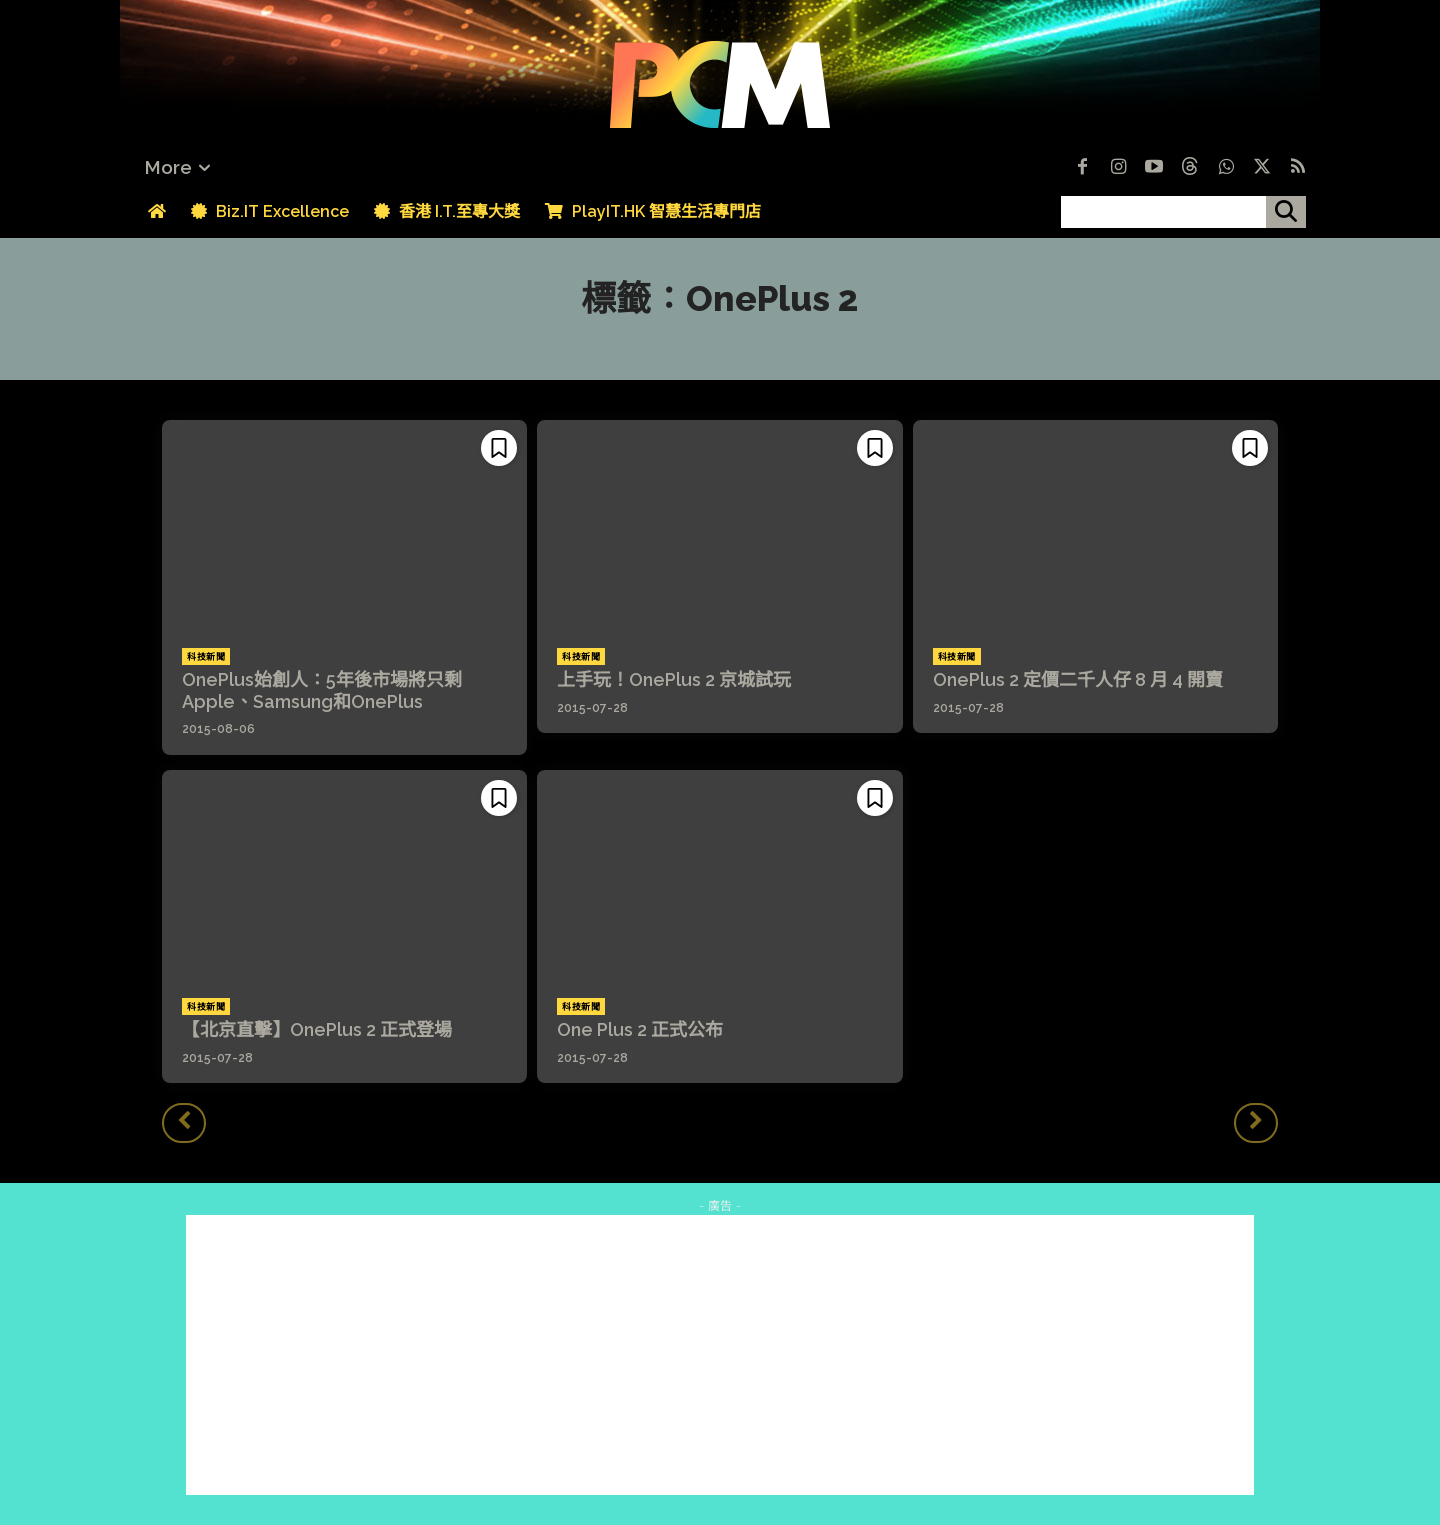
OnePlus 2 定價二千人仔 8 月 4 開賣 (1078, 679)
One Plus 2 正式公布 (640, 1029)
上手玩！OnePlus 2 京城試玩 (674, 679)
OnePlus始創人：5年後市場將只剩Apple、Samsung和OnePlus (322, 690)
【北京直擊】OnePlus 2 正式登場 (317, 1029)
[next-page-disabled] (1256, 1123)
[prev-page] (184, 1123)
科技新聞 (206, 657)
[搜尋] (1286, 212)
